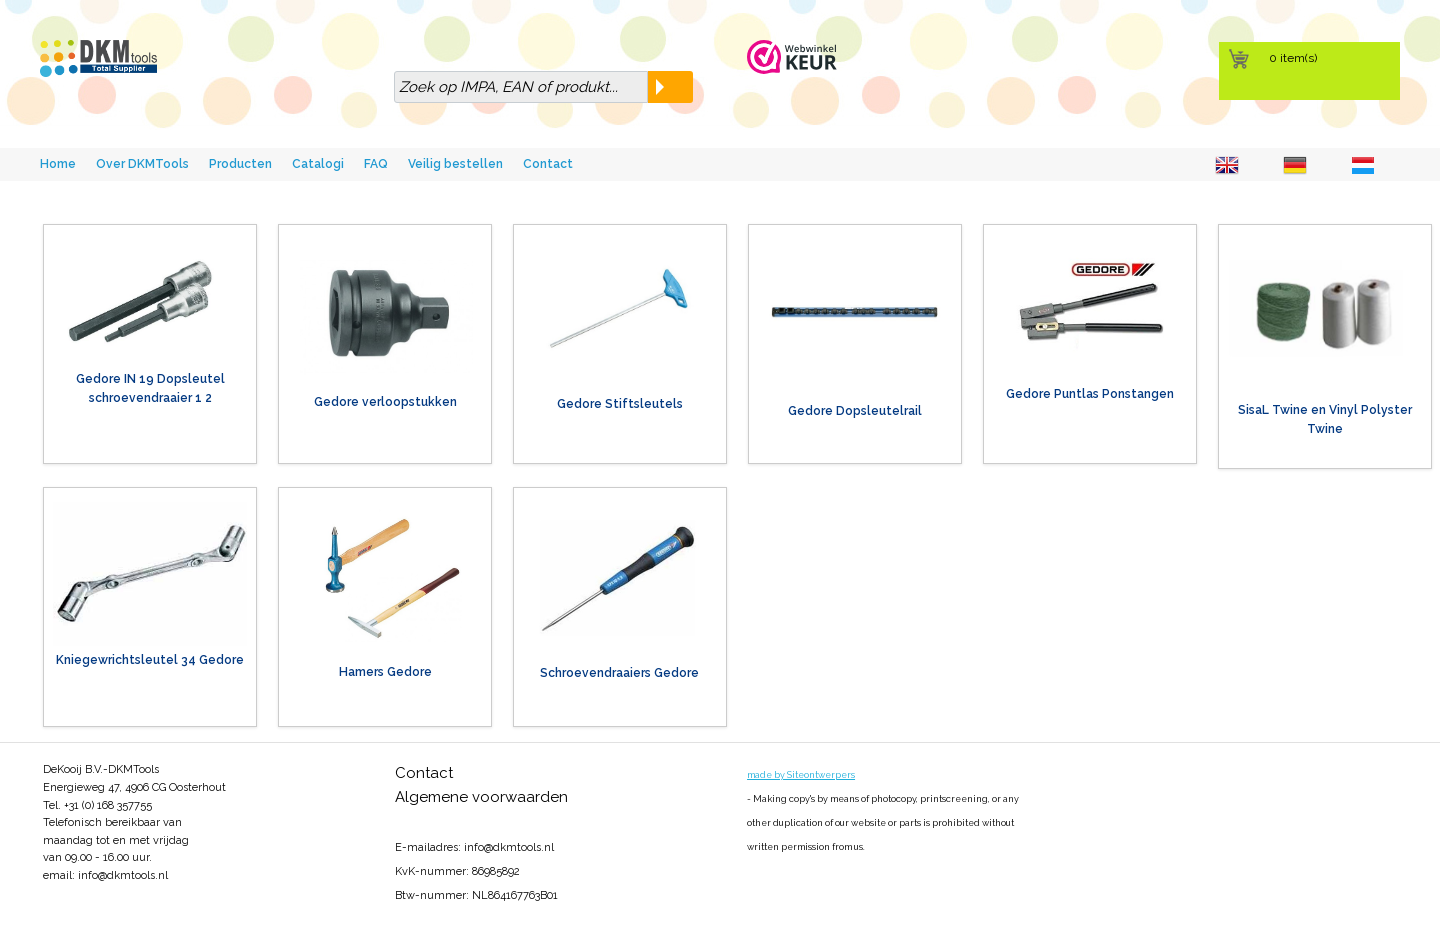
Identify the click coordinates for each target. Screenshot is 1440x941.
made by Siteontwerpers (801, 775)
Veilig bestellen (455, 164)
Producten (240, 164)
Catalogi (318, 164)
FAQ (376, 164)
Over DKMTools (142, 164)
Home (58, 164)
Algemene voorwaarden (481, 797)
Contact (548, 164)
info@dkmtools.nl (123, 875)
